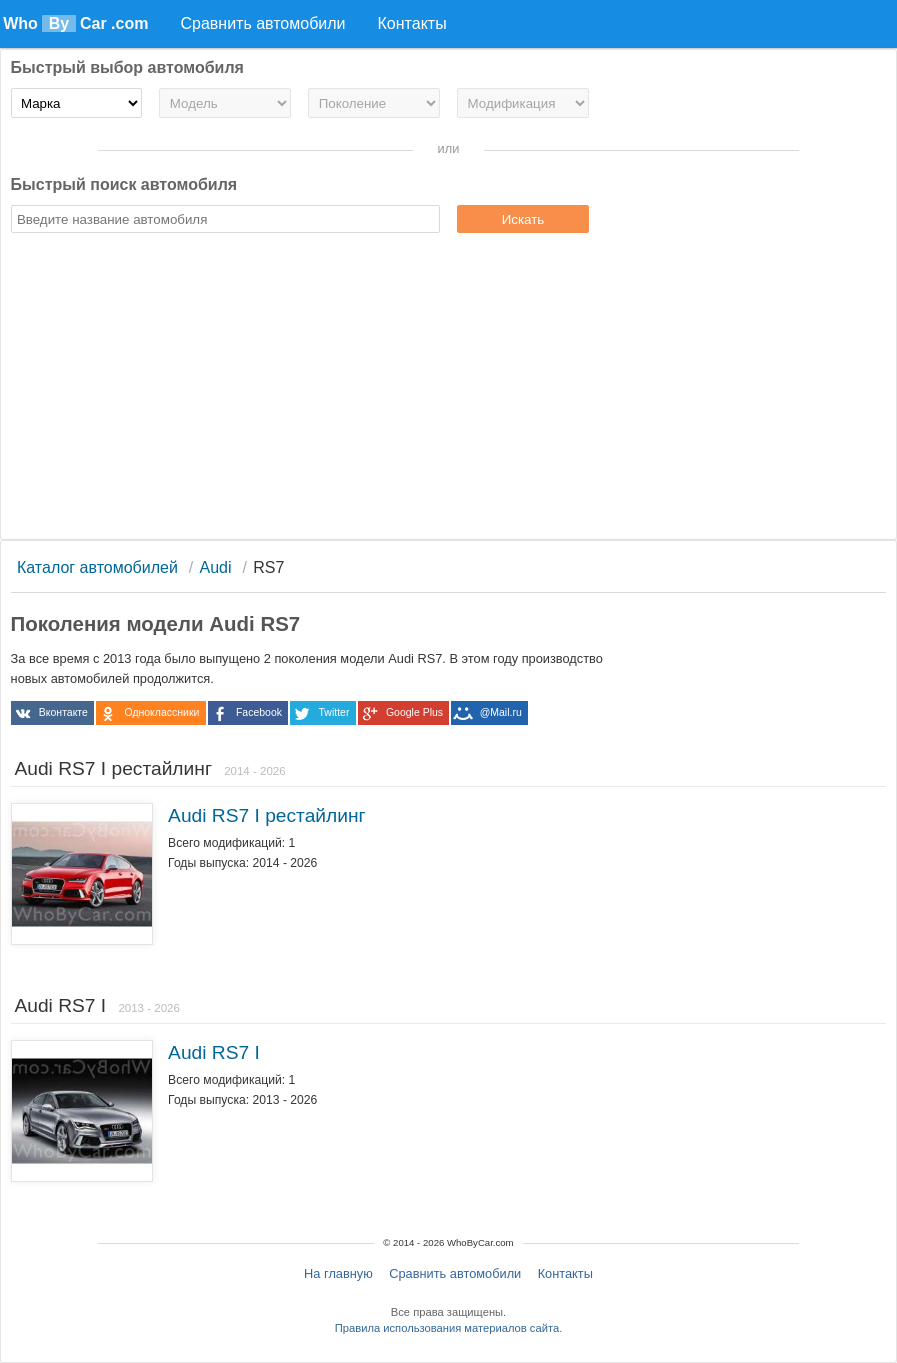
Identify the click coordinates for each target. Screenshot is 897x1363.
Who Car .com (75, 23)
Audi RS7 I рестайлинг (266, 815)
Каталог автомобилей (97, 567)
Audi (216, 567)
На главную (338, 1273)
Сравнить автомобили (455, 1273)
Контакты (565, 1273)
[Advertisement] (449, 389)
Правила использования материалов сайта (447, 1328)
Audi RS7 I (214, 1052)
